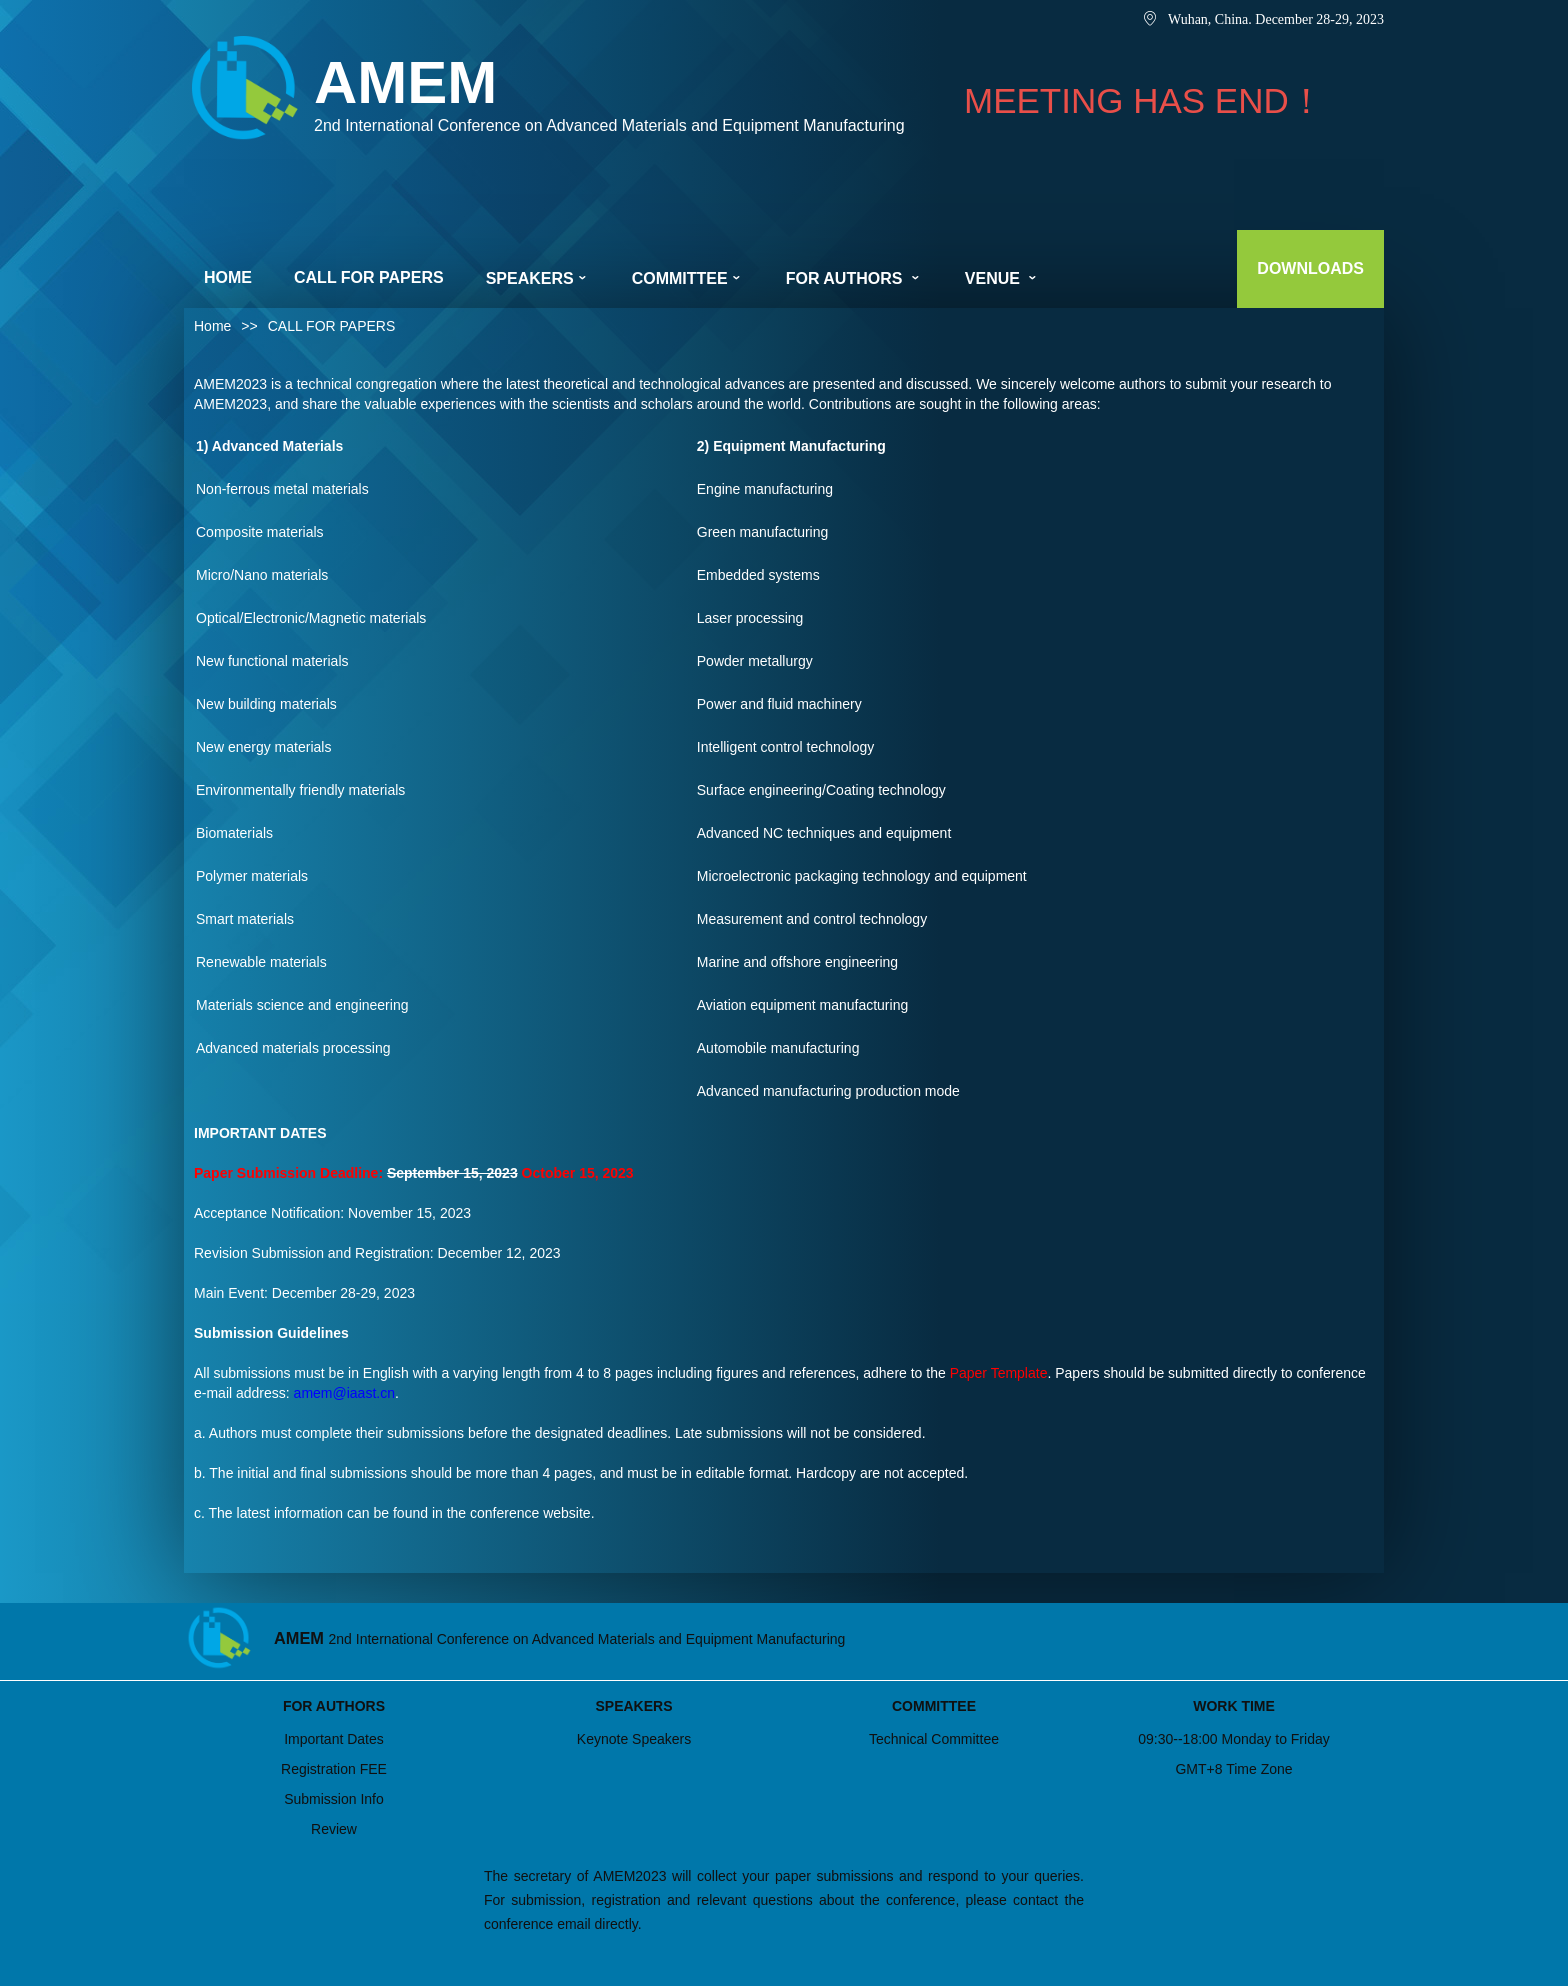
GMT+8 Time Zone (1233, 1769)
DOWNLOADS (1310, 268)
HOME (228, 277)
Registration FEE (334, 1769)
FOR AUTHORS (854, 278)
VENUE (1003, 278)
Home (212, 326)
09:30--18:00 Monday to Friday (1233, 1739)
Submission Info (334, 1799)
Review (334, 1829)
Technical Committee (934, 1739)
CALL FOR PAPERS (369, 277)
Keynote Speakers (634, 1739)
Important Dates (334, 1739)
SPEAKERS (538, 278)
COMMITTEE (688, 278)
